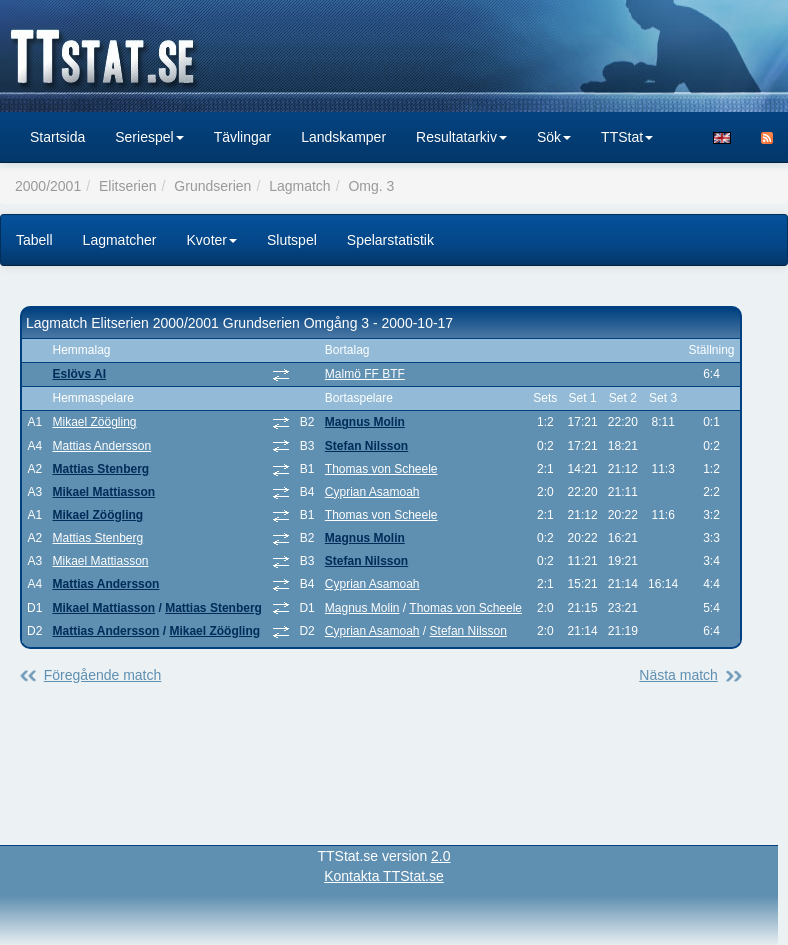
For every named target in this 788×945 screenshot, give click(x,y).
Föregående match (103, 675)
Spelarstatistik (390, 240)
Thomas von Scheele (381, 469)
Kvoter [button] (212, 240)
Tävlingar (243, 137)
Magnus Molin (365, 422)
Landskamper (343, 137)
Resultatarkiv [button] (461, 137)
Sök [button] (554, 137)
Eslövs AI (79, 374)
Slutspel (292, 240)
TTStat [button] (627, 137)
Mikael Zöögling (94, 422)
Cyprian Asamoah (372, 492)
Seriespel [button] (149, 137)
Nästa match (678, 675)
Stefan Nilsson (366, 446)
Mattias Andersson (101, 446)
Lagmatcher (120, 240)
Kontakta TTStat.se (384, 876)
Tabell (34, 240)
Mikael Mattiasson (103, 492)
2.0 (440, 856)
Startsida (57, 137)
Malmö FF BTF (365, 374)
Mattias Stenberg (100, 469)
